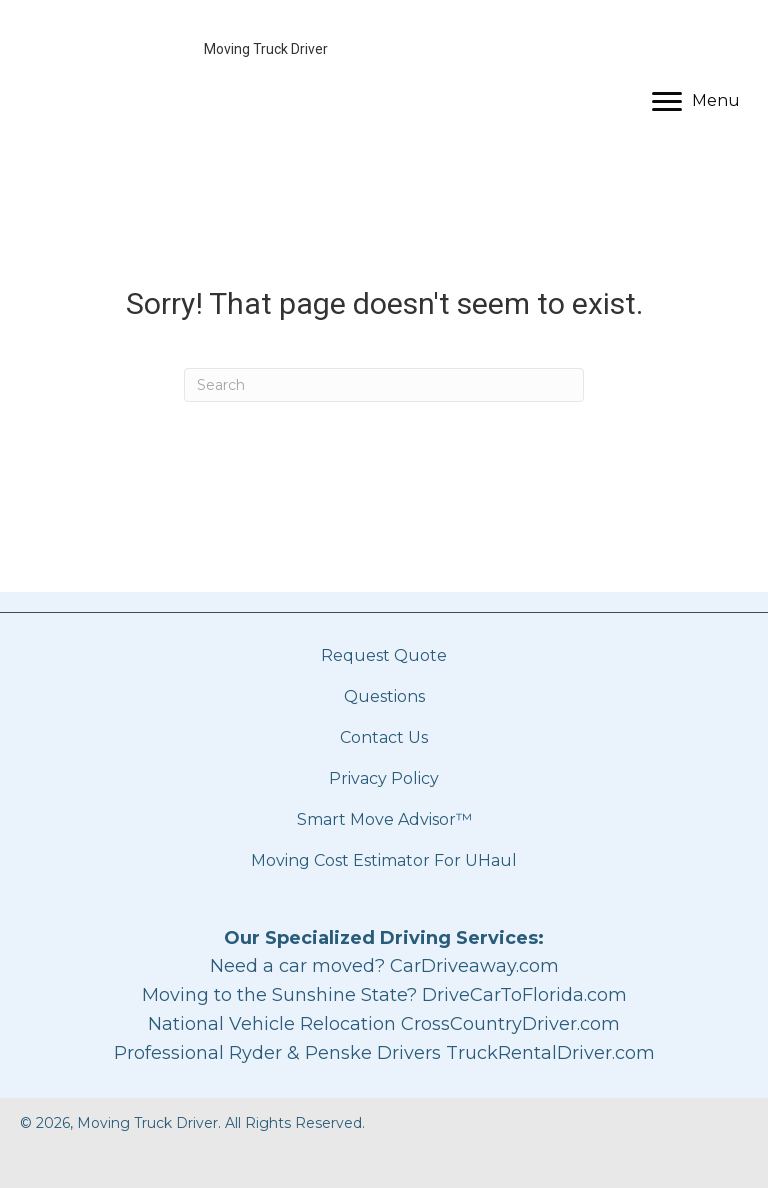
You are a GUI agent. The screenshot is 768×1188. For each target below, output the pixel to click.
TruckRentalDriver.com (550, 1053)
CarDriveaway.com (474, 966)
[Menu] (696, 102)
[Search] (384, 385)
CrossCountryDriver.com (510, 1024)
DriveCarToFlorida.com (524, 995)
